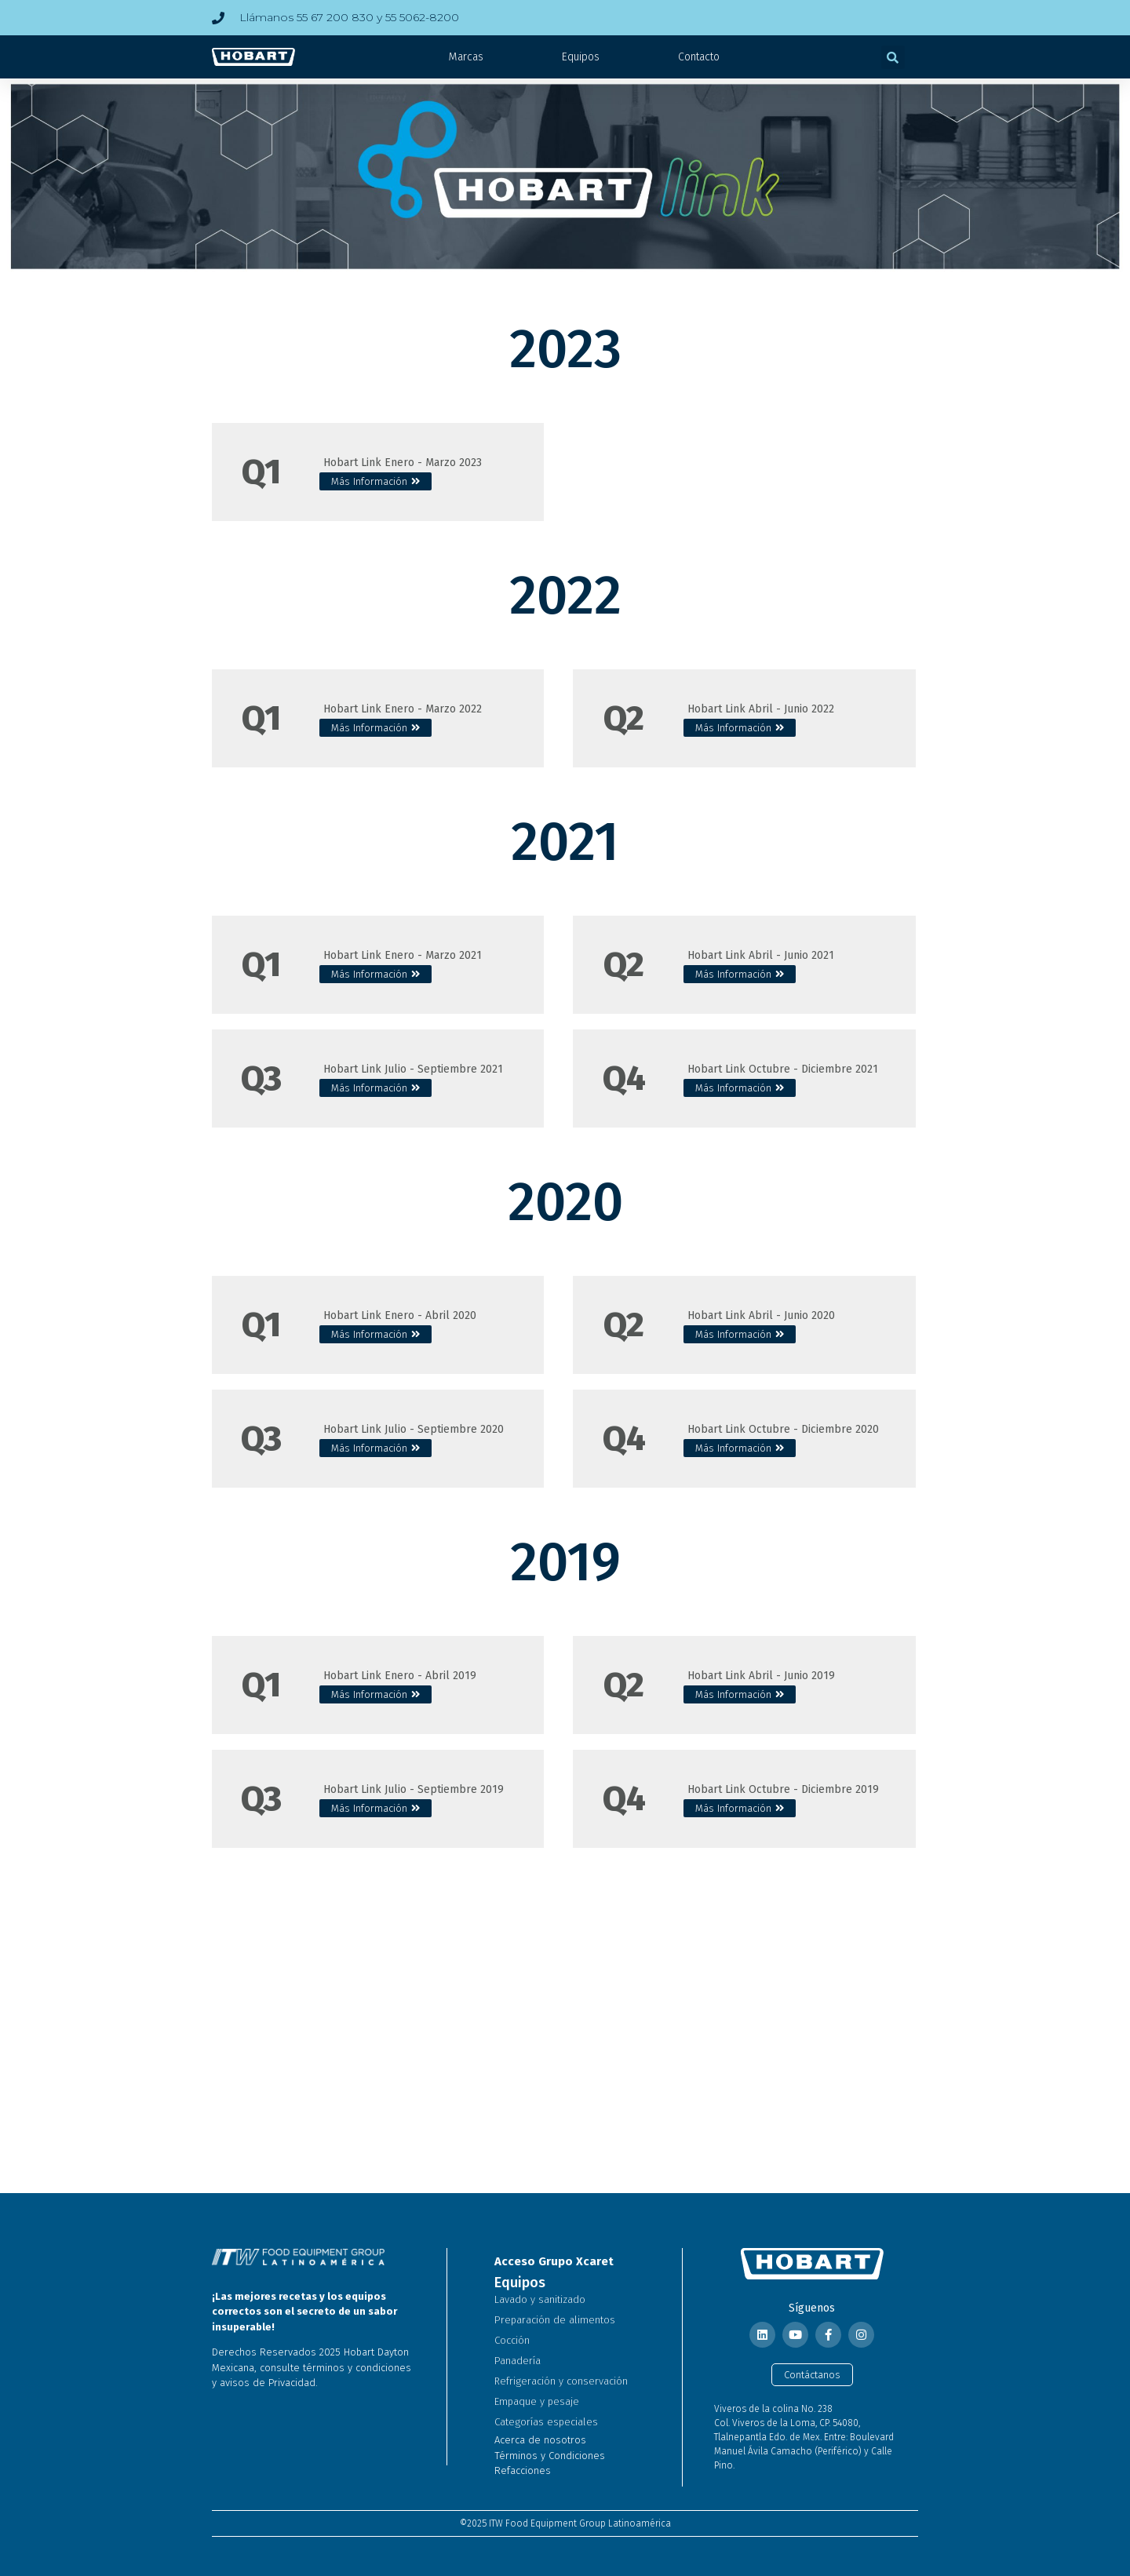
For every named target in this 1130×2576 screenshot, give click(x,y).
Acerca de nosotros (540, 2440)
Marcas (466, 57)
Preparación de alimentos (554, 2320)
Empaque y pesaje (536, 2401)
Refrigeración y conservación (561, 2381)
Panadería (517, 2360)
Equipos (581, 57)
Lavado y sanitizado (539, 2299)
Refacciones (522, 2470)
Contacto (699, 57)
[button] (893, 57)
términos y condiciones (357, 2368)
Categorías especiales (546, 2422)
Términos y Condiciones (549, 2455)
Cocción (512, 2340)
